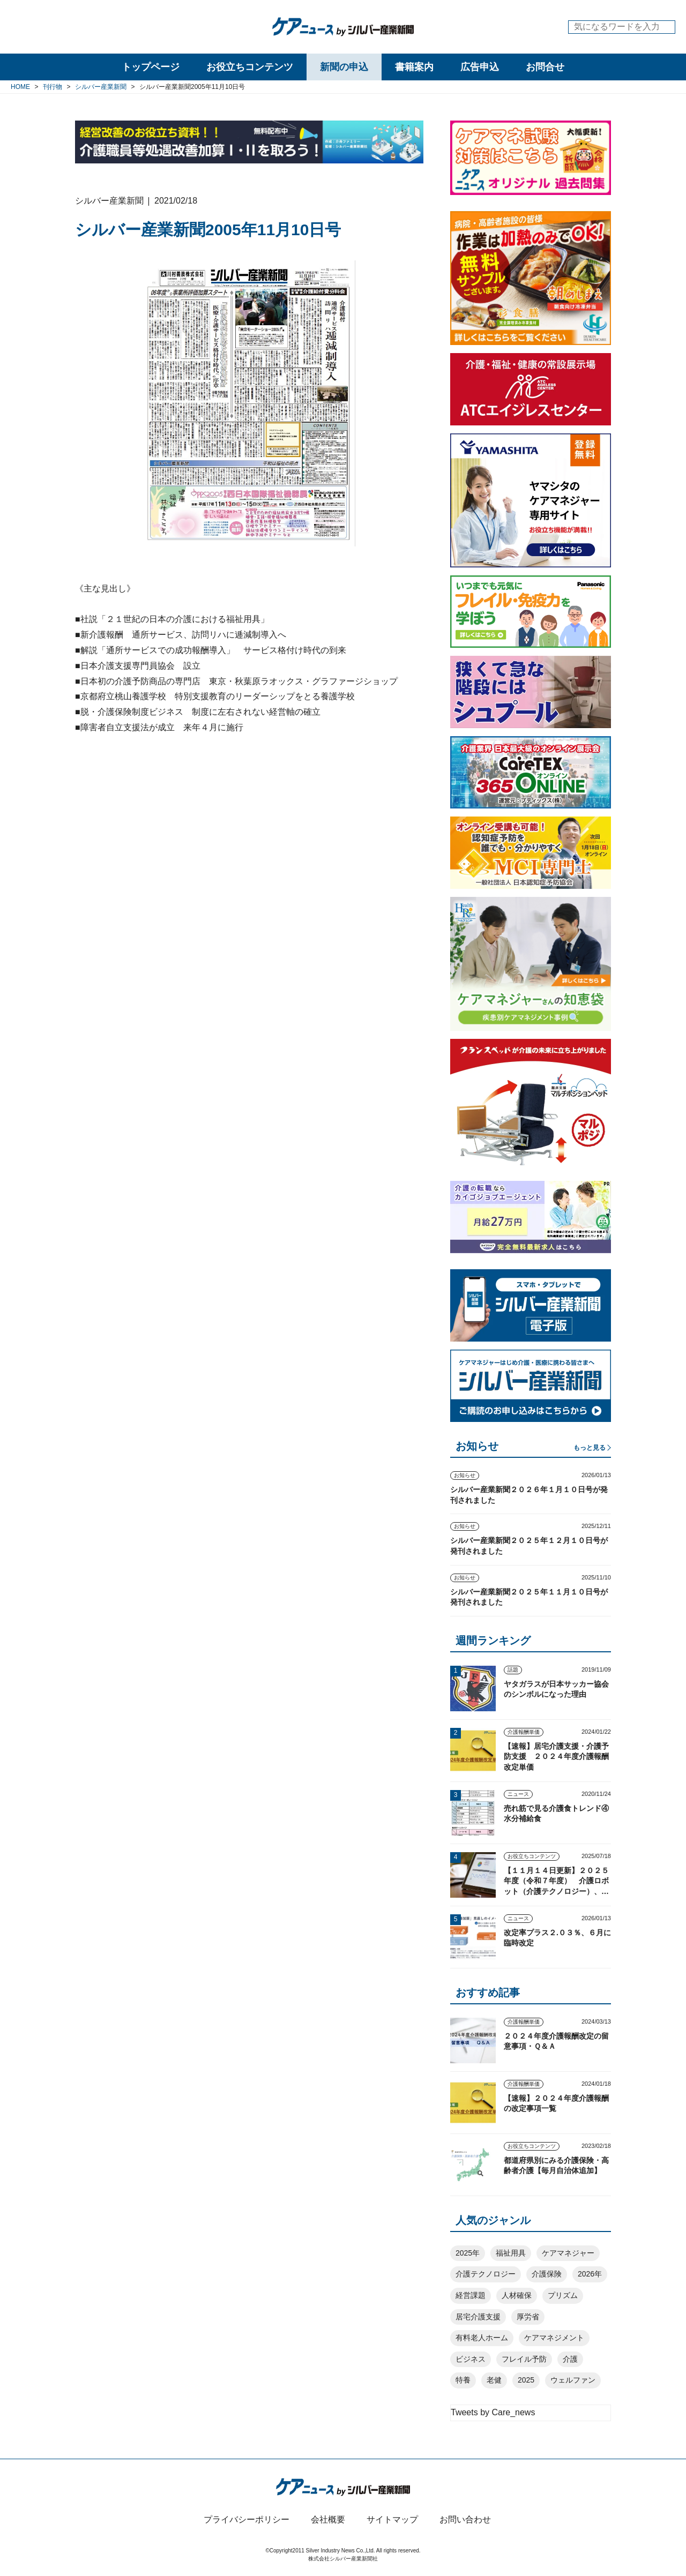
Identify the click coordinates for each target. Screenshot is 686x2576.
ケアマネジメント (554, 2337)
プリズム (563, 2295)
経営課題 (471, 2295)
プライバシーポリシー (246, 2519)
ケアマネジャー (568, 2253)
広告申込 (479, 67)
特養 (463, 2380)
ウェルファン (572, 2380)
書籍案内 (414, 67)
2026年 (590, 2274)
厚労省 (528, 2316)
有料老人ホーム (482, 2337)
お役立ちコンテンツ (249, 67)
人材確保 (517, 2295)
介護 (570, 2359)
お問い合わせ (465, 2519)
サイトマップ (392, 2519)
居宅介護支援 (478, 2316)
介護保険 (547, 2274)
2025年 (468, 2253)
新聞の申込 (344, 67)
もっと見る (589, 1447)
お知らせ (464, 1475)
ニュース (518, 1794)
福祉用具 (511, 2253)
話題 (513, 1670)
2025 (526, 2380)
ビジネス (471, 2359)
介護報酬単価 (524, 1732)
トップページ (151, 67)
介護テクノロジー (486, 2274)
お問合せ (545, 67)
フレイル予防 (524, 2359)
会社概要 (328, 2519)
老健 (494, 2380)
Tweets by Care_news (493, 2412)
